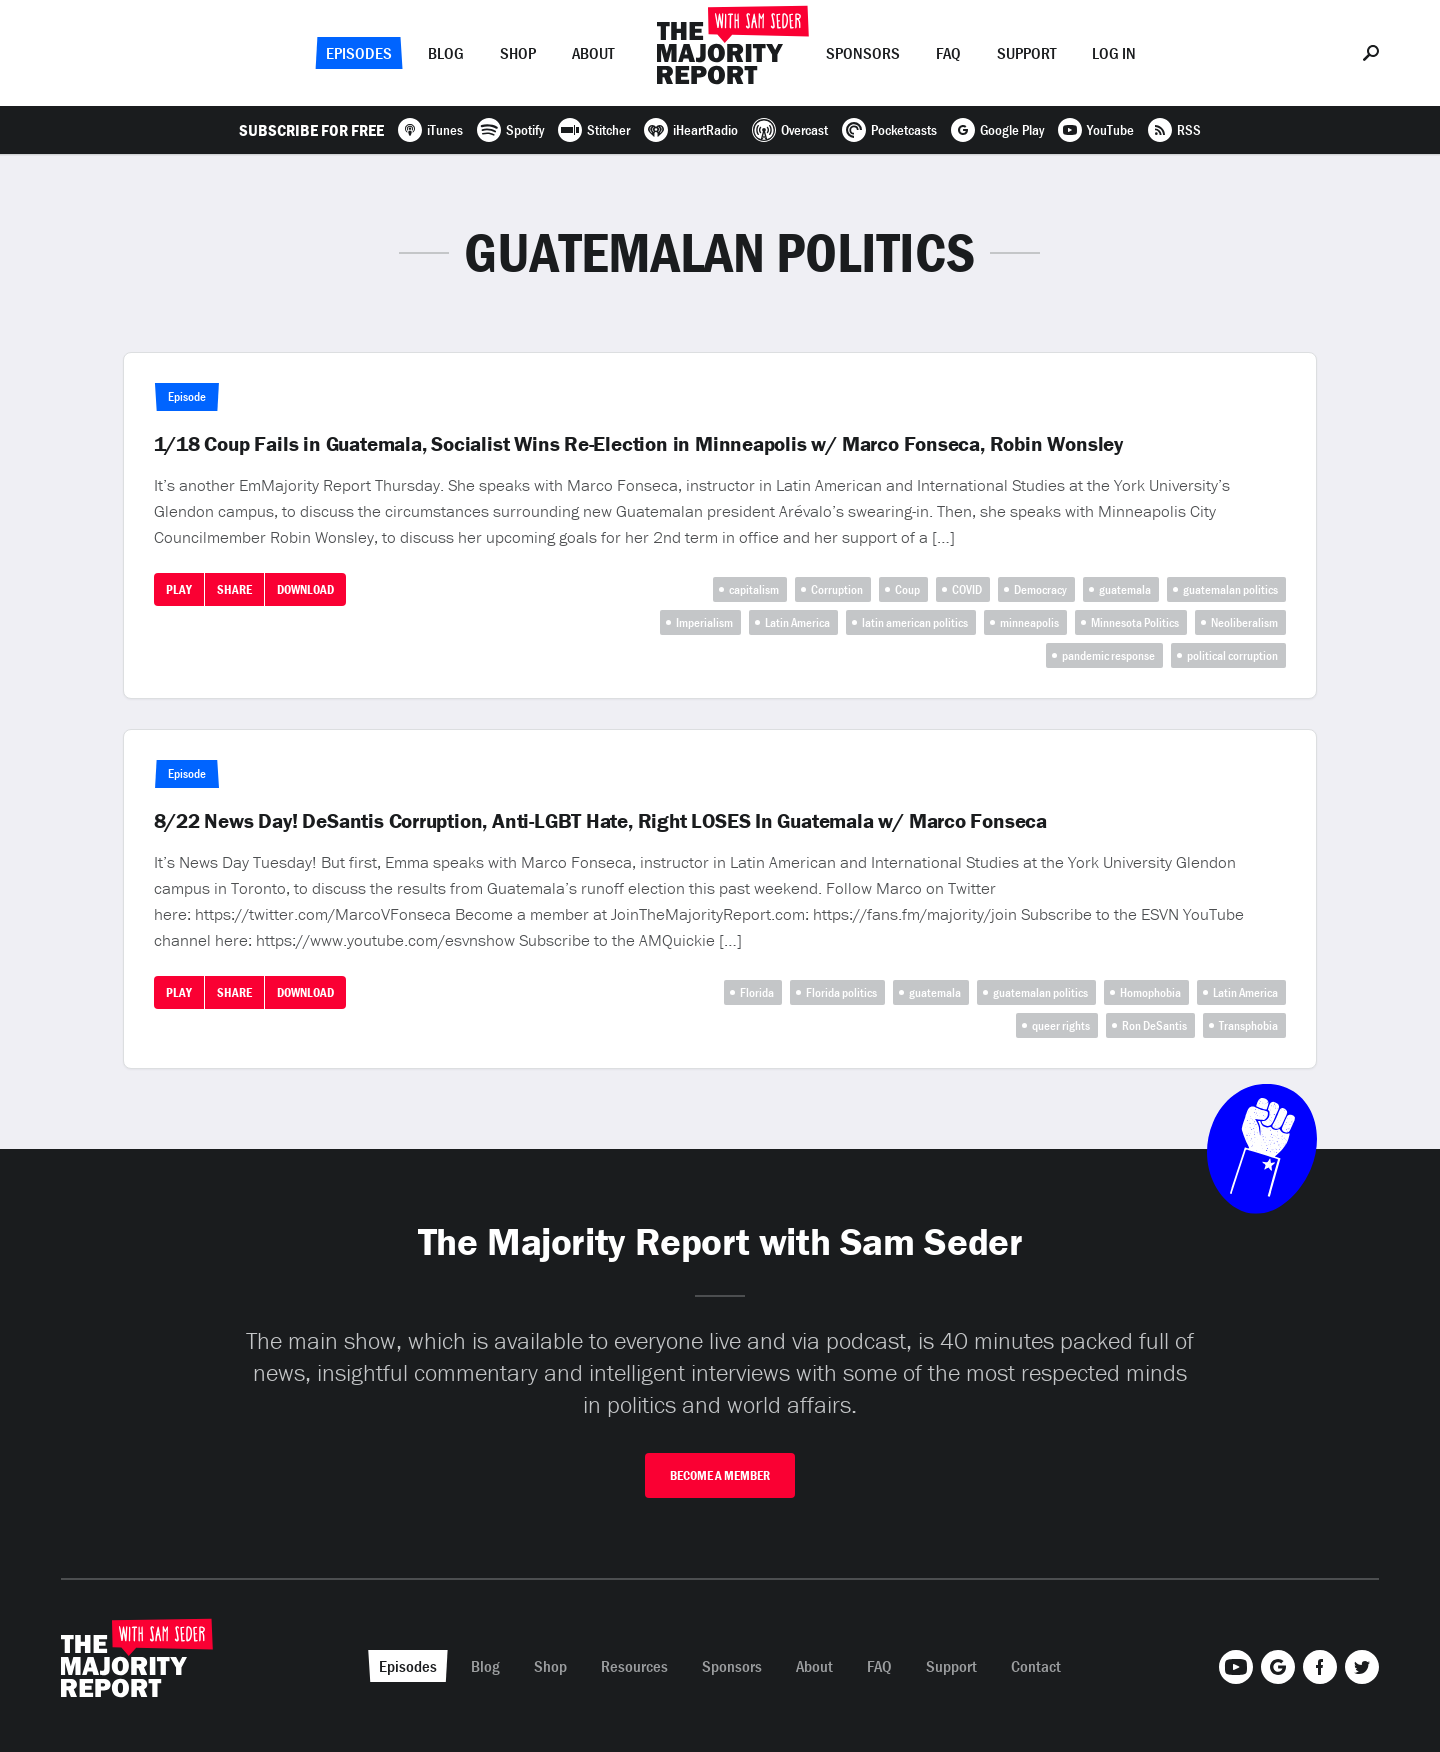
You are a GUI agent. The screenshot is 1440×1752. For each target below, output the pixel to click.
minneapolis (1029, 622)
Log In (1114, 53)
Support (1026, 53)
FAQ (948, 53)
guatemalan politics (1230, 589)
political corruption (1232, 655)
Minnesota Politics (1135, 622)
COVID (967, 589)
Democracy (1040, 589)
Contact (1036, 1666)
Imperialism (704, 622)
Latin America (797, 622)
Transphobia (1248, 1025)
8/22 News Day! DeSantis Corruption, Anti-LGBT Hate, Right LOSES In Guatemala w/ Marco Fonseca (600, 821)
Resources (634, 1666)
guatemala (1125, 589)
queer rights (1061, 1025)
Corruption (837, 589)
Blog (446, 53)
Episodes (359, 53)
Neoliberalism (1244, 622)
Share (234, 589)
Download (305, 589)
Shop (518, 53)
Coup (907, 589)
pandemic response (1108, 655)
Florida (757, 992)
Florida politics (841, 992)
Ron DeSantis (1154, 1025)
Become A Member (720, 1475)
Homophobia (1150, 992)
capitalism (754, 589)
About (593, 53)
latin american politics (915, 622)
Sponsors (863, 53)
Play (179, 589)
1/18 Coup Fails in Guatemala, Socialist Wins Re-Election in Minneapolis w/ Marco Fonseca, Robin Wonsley (638, 444)
